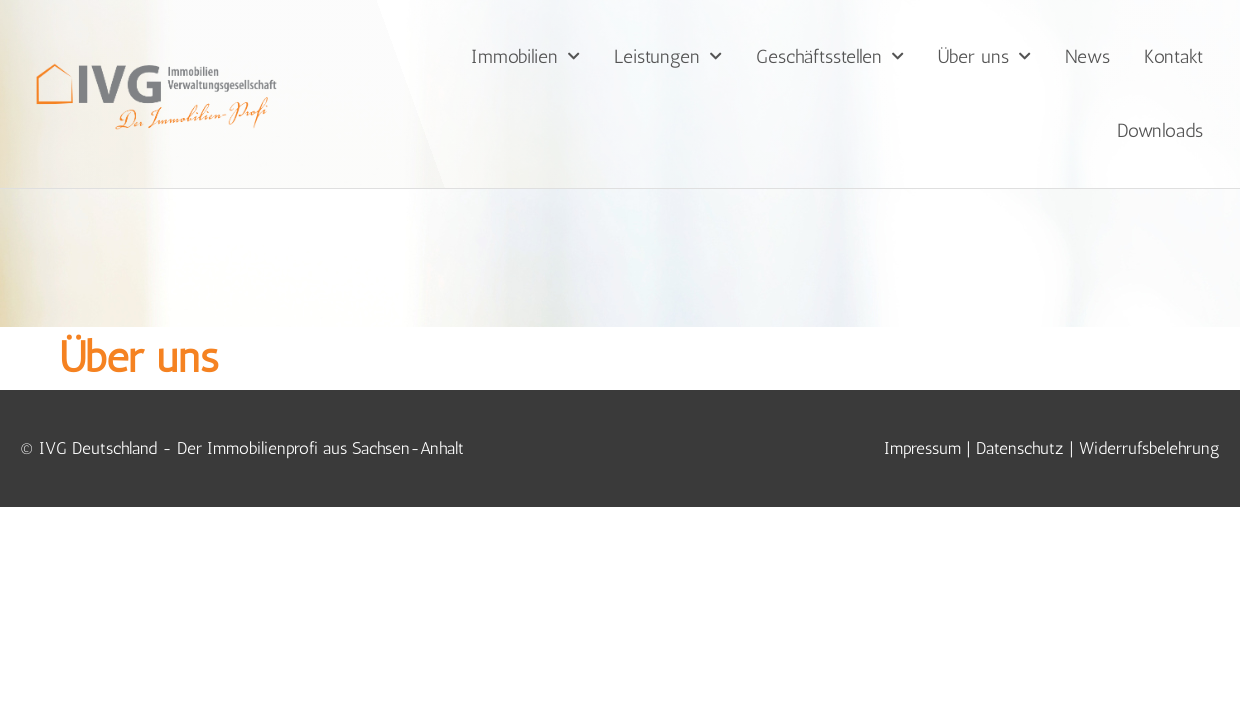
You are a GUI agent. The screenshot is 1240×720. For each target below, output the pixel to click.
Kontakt (1173, 56)
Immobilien (525, 56)
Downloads (1160, 130)
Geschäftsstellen (830, 56)
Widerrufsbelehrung (1149, 394)
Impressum (922, 394)
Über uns (984, 56)
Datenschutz (1020, 394)
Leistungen (668, 56)
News (1087, 56)
